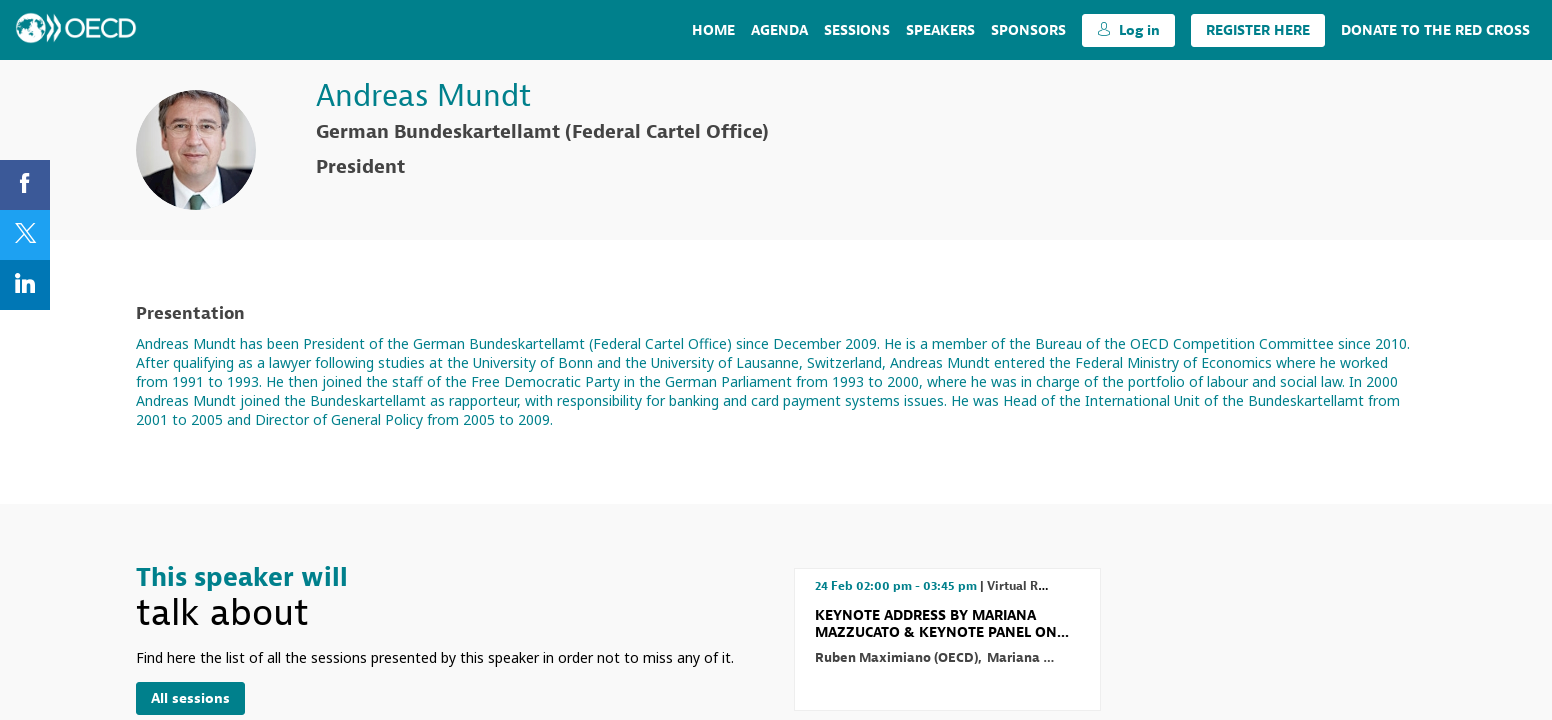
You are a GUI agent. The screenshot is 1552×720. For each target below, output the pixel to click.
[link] (713, 30)
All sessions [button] (190, 699)
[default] (1028, 30)
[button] (1128, 30)
